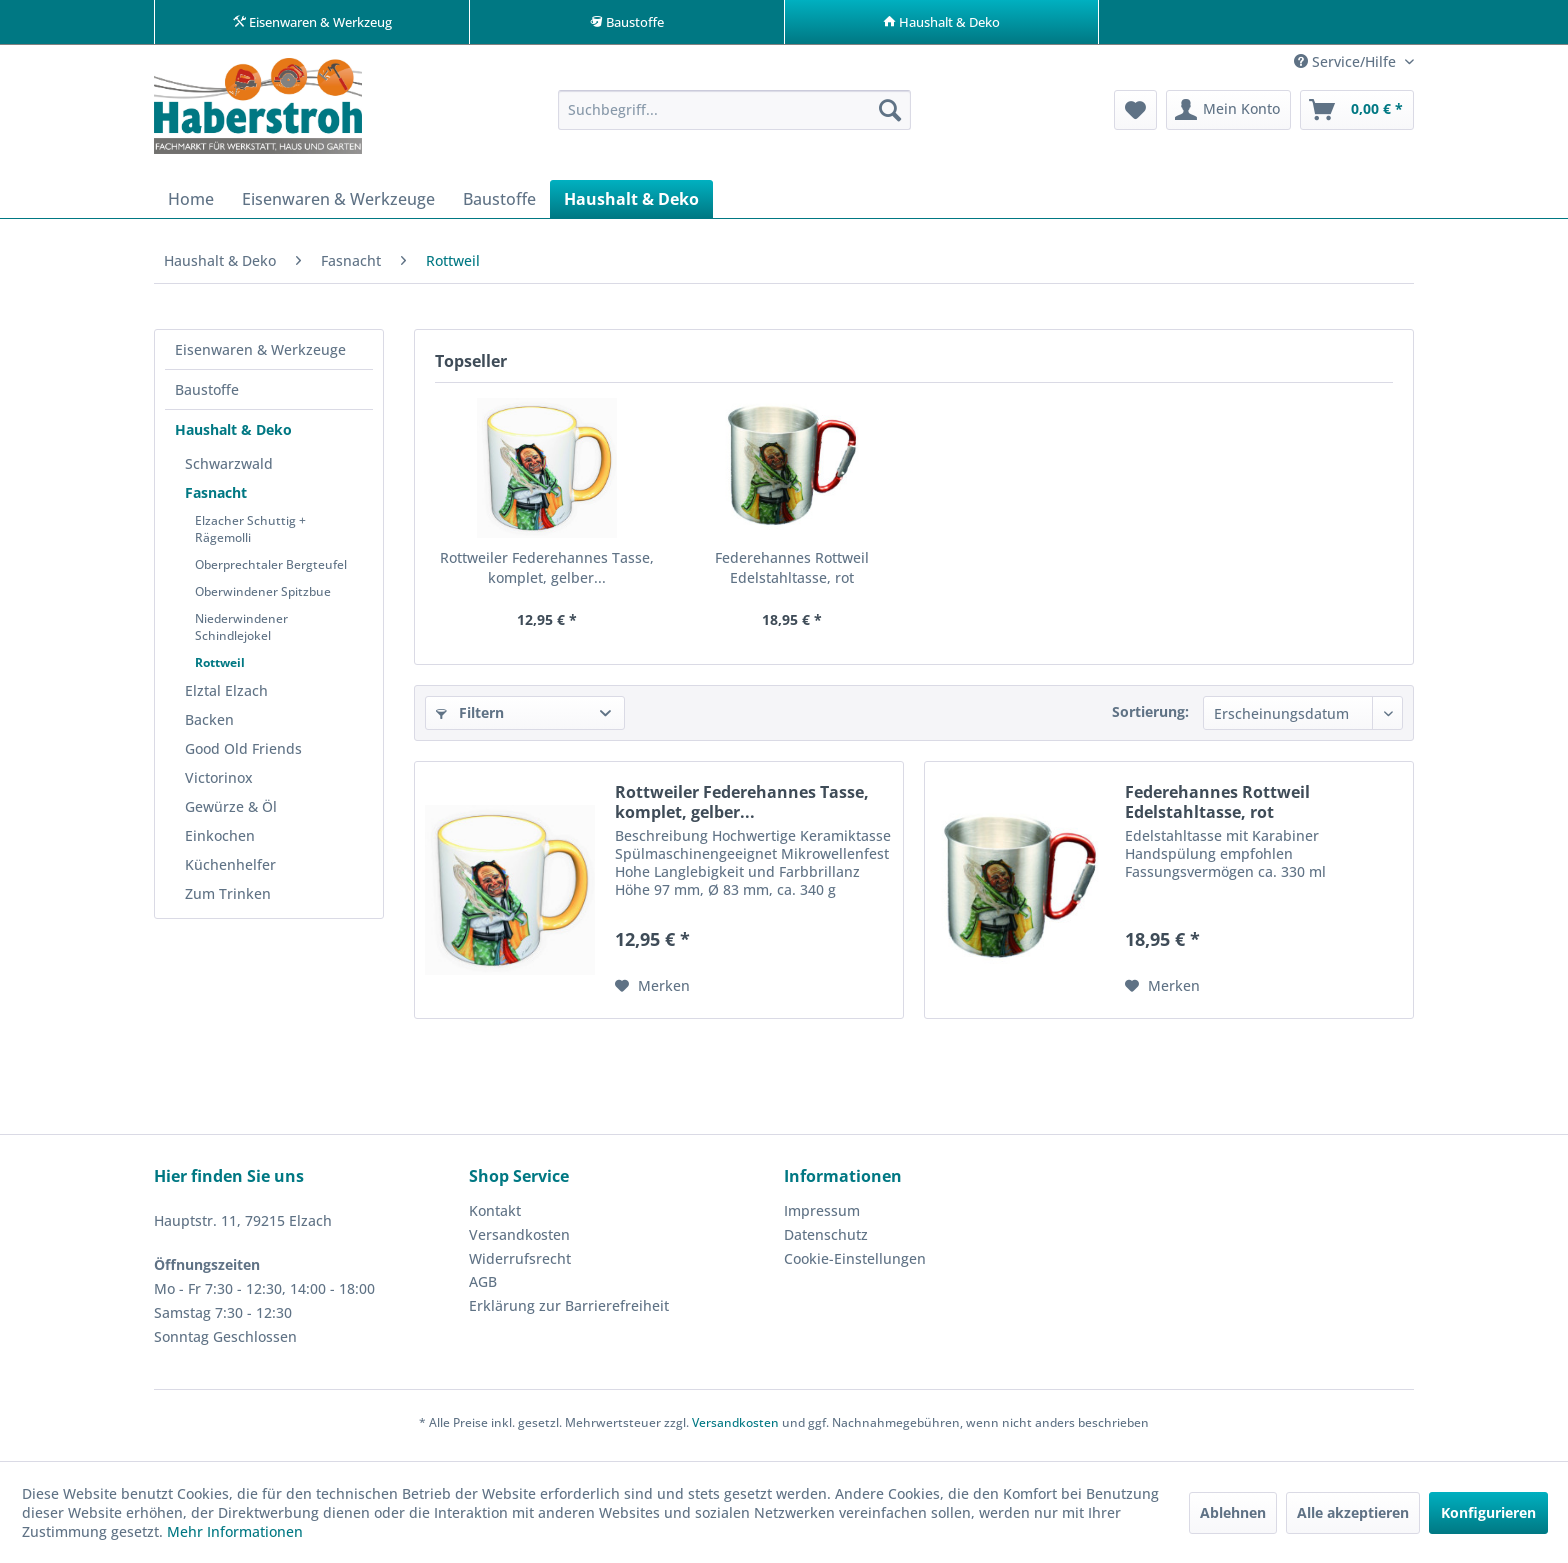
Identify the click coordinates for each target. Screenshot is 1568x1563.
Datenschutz (826, 1240)
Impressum (822, 1216)
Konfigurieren (1488, 1512)
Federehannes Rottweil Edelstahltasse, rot (792, 573)
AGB (483, 1287)
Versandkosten (519, 1240)
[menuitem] (734, 116)
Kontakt (495, 1216)
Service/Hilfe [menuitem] (1347, 67)
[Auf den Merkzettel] (652, 992)
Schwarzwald (229, 469)
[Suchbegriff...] (734, 116)
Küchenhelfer (230, 870)
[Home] (191, 205)
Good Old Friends (243, 754)
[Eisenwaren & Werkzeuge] (338, 205)
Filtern (470, 718)
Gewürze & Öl (231, 812)
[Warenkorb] (1357, 116)
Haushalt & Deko (233, 435)
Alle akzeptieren (1353, 1512)
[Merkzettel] (1135, 116)
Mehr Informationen (235, 1531)
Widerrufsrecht (520, 1264)
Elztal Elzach (226, 696)
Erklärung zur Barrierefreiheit (569, 1311)
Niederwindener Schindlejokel (241, 633)
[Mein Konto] (1228, 116)
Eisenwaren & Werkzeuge (260, 355)
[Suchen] (890, 116)
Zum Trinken (228, 899)
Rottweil (220, 668)
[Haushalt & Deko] (631, 205)
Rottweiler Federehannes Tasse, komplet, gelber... (547, 573)
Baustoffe (207, 395)
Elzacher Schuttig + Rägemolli (250, 535)
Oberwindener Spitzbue (263, 597)
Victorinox (219, 783)
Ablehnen (1233, 1512)
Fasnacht (216, 498)
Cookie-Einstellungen (855, 1264)
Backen (209, 725)
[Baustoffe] (499, 205)
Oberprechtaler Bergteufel (271, 570)
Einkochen (220, 841)
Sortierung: (1150, 717)
